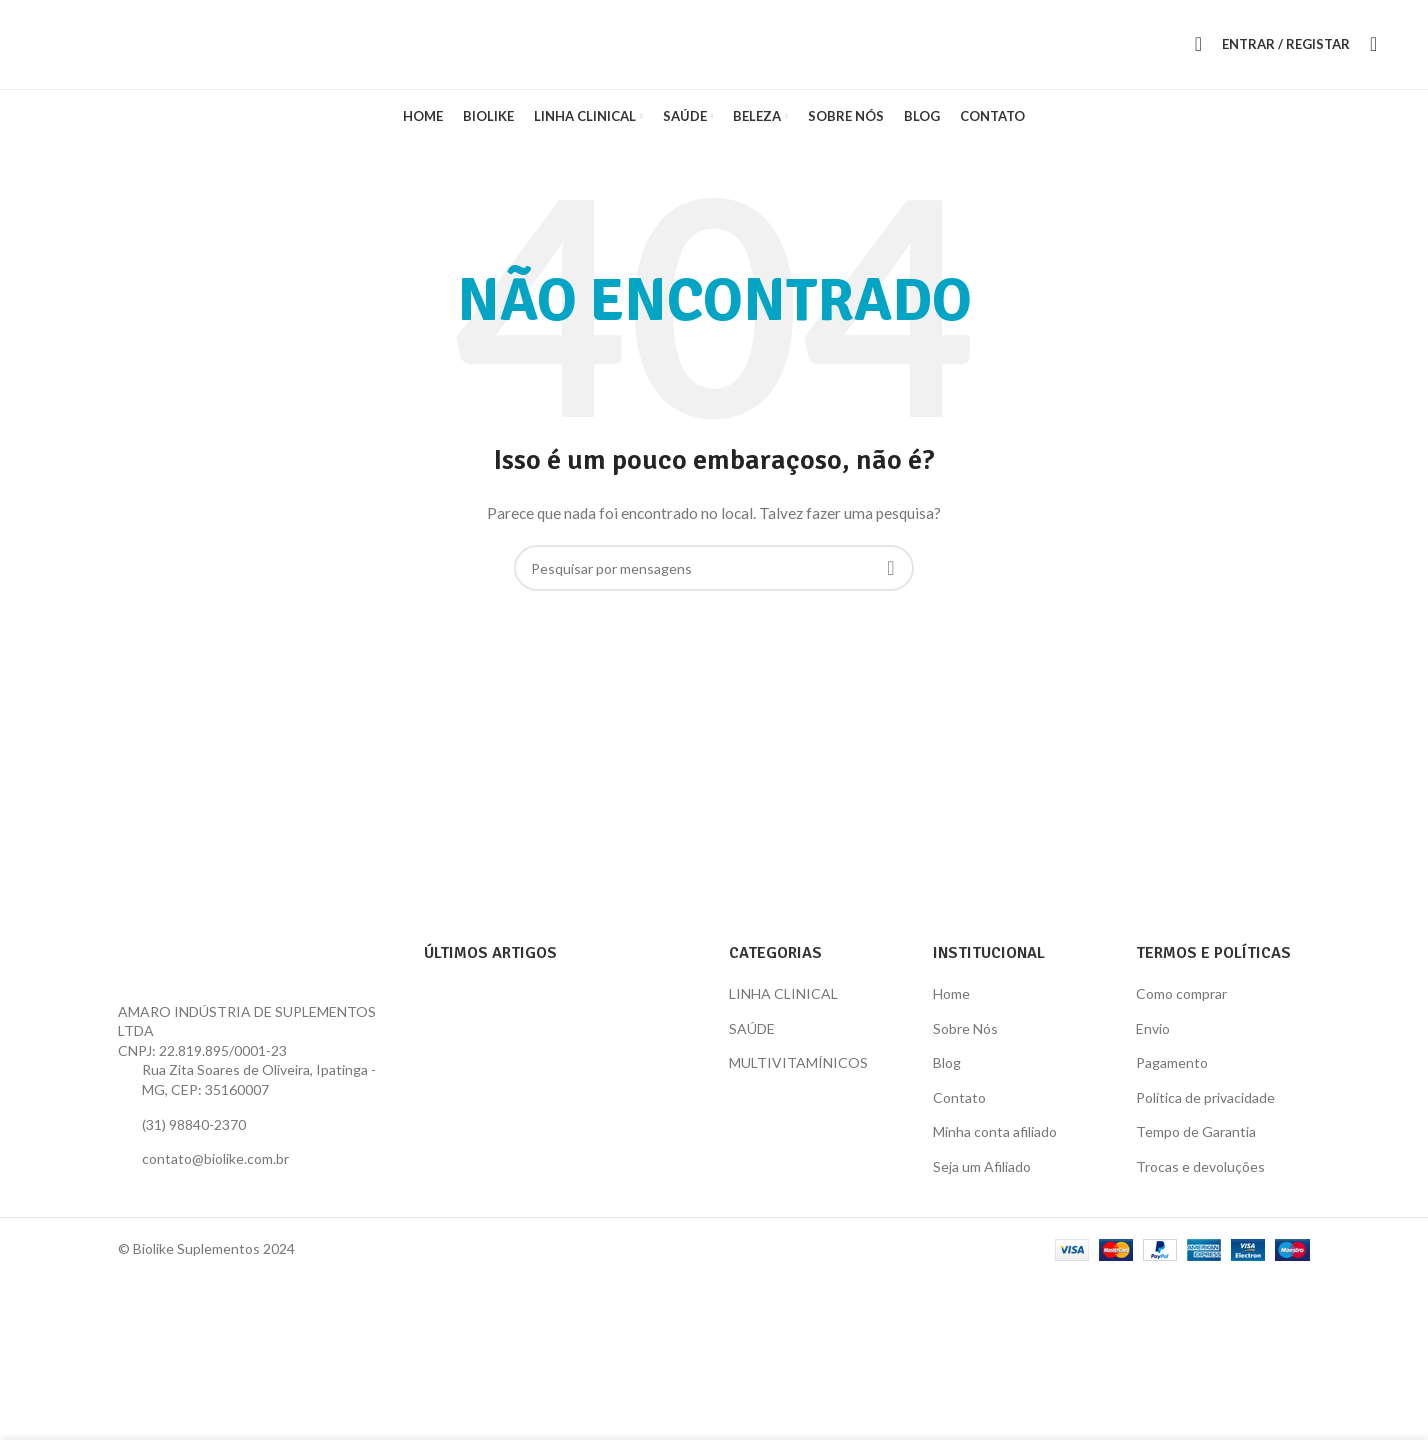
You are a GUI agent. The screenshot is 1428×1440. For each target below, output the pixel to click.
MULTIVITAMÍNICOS (798, 1074)
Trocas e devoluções (1200, 1177)
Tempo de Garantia (1196, 1143)
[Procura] (1198, 50)
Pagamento (1172, 1074)
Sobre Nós (965, 1039)
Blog (947, 1074)
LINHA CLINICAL (783, 1004)
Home (951, 1004)
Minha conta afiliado (995, 1143)
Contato (959, 1108)
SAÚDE (752, 1039)
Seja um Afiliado (982, 1177)
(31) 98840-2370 (194, 1135)
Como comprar (1181, 1004)
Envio (1153, 1039)
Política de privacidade (1205, 1108)
